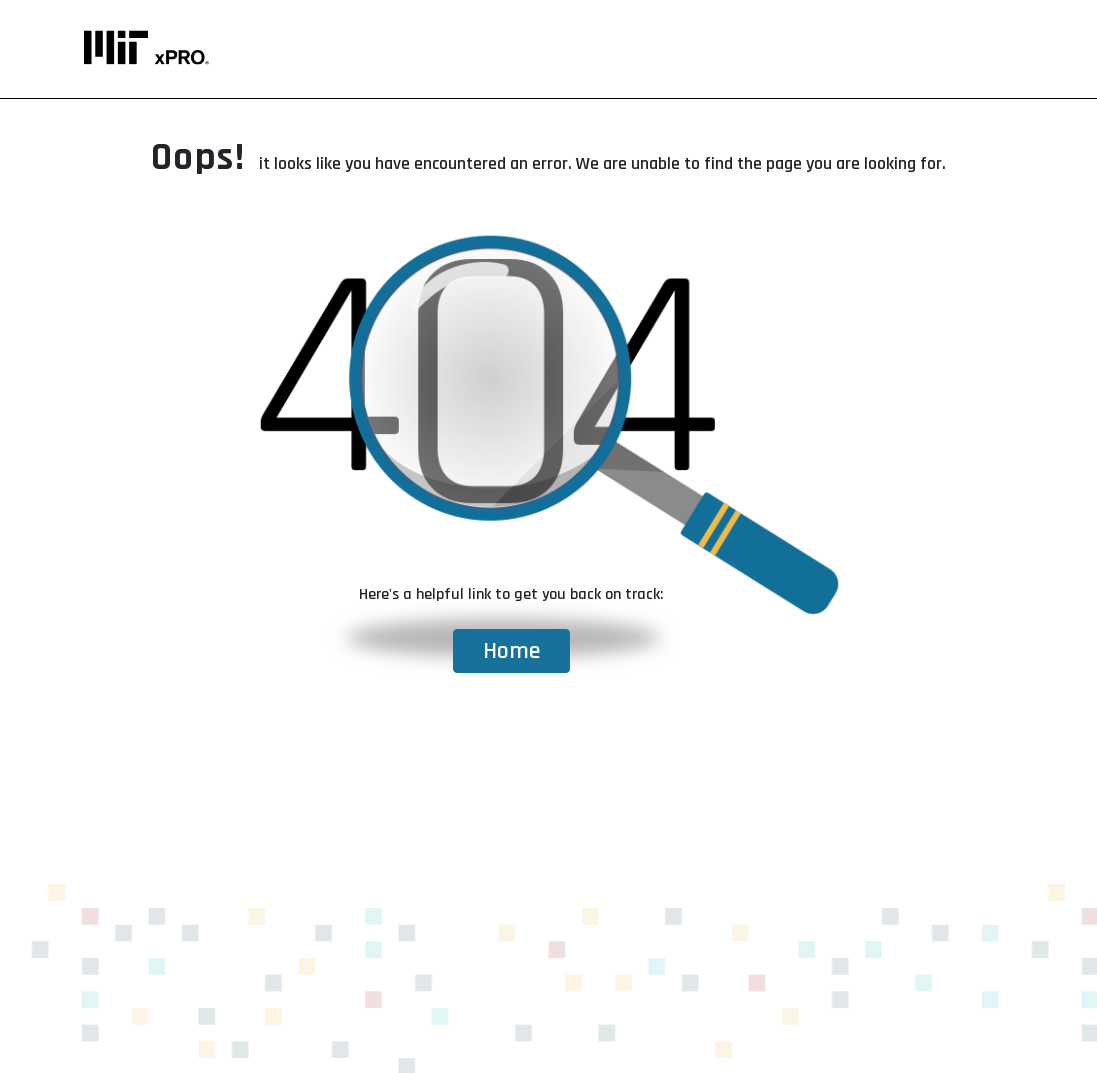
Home (511, 651)
